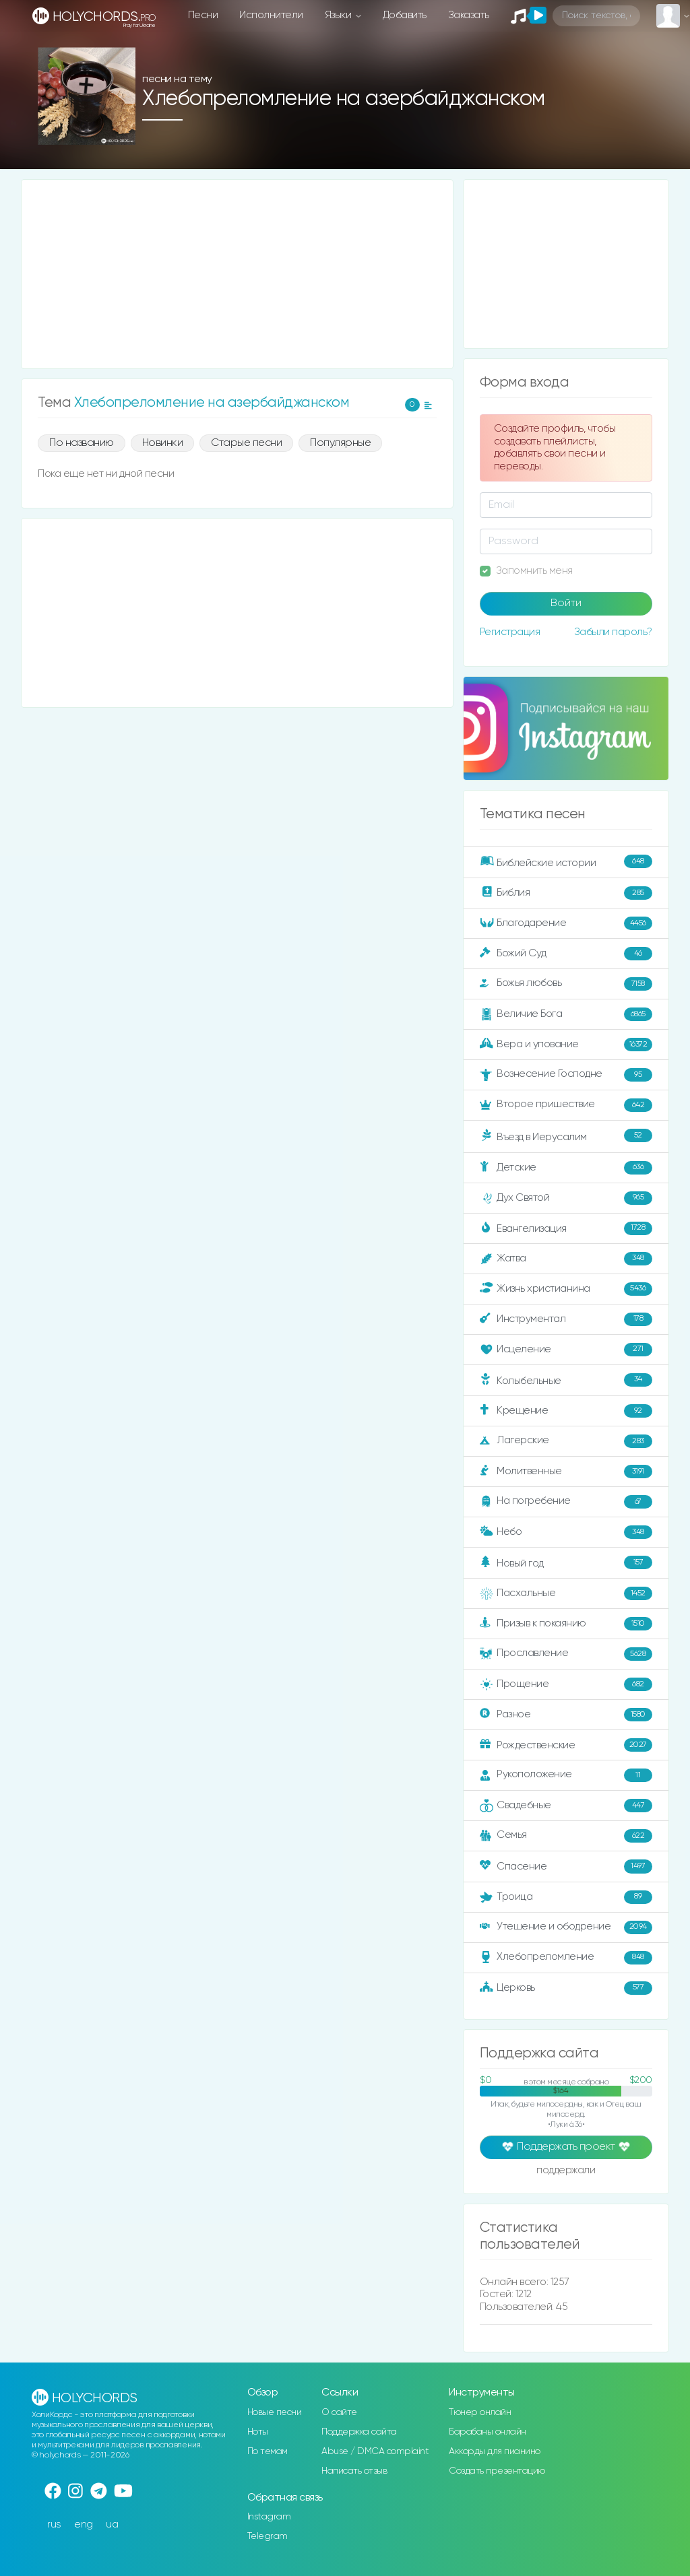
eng (83, 2524)
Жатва (566, 1258)
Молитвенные (566, 1471)
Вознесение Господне (566, 1075)
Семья (566, 1836)
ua (112, 2524)
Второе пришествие (566, 1105)
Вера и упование (566, 1044)
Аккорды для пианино (494, 2451)
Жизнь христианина (566, 1289)
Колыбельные (566, 1380)
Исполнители (271, 15)
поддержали (565, 2171)
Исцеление (566, 1349)
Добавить (405, 15)
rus (54, 2524)
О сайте (339, 2412)
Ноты (257, 2432)
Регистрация (510, 632)
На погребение (566, 1502)
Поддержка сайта (359, 2432)
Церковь (566, 1988)
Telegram (267, 2536)
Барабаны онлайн (487, 2432)
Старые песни (246, 443)
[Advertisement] (237, 274)
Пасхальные (566, 1593)
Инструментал (566, 1319)
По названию (81, 443)
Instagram (269, 2516)
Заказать (468, 15)
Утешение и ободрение (566, 1927)
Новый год (566, 1562)
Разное (566, 1714)
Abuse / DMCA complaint (375, 2451)
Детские (566, 1168)
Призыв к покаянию (566, 1623)
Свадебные (566, 1805)
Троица (566, 1897)
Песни (203, 15)
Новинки (162, 443)
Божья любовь (566, 984)
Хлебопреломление (566, 1957)
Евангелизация (566, 1228)
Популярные (340, 443)
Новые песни (274, 2412)
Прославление (566, 1654)
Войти (566, 603)
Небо (566, 1532)
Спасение (566, 1866)
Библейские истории (566, 861)
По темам (267, 2451)
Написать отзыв (354, 2471)
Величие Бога (566, 1014)
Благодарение (566, 923)
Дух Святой (566, 1198)
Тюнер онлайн (480, 2412)
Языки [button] (339, 15)
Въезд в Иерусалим (566, 1135)
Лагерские (566, 1441)
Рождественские (566, 1745)
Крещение (566, 1411)
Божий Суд (566, 953)
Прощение (566, 1684)
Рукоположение (566, 1775)
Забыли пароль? (613, 632)
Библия (566, 893)
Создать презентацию (497, 2471)
